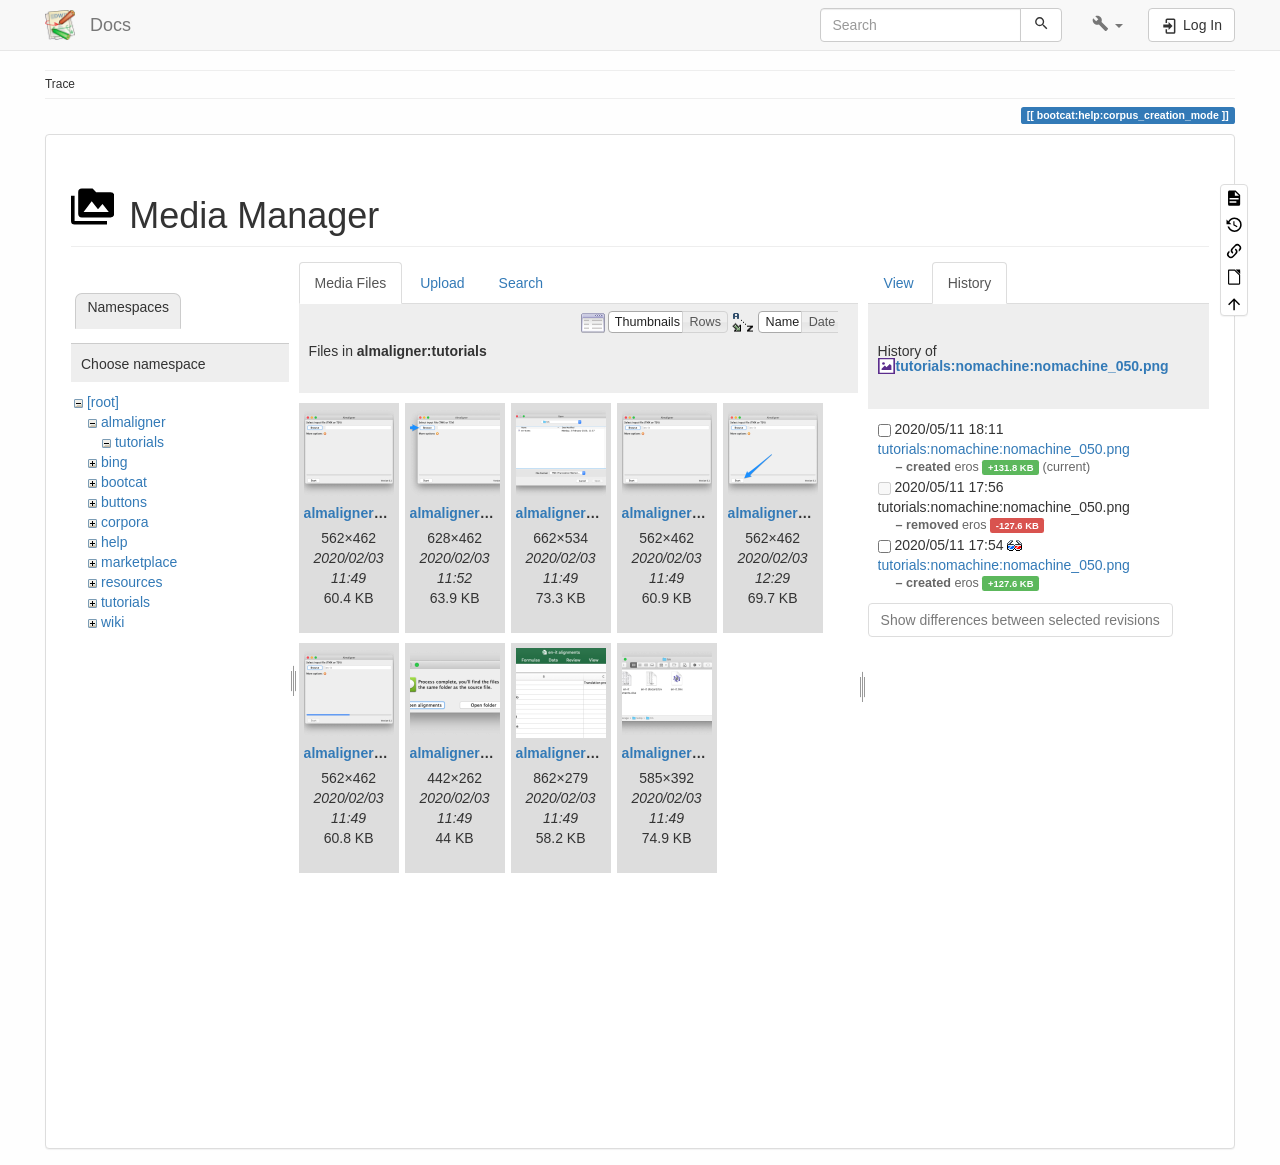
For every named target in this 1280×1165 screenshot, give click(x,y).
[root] (103, 402)
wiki (112, 622)
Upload (442, 283)
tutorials (139, 442)
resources (131, 582)
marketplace (139, 562)
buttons (124, 502)
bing (114, 462)
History (970, 283)
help (114, 542)
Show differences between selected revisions (1020, 620)
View (899, 283)
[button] (1107, 25)
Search (521, 283)
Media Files (351, 283)
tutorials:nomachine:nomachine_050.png (1032, 366)
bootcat (124, 482)
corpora (124, 522)
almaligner (133, 422)
